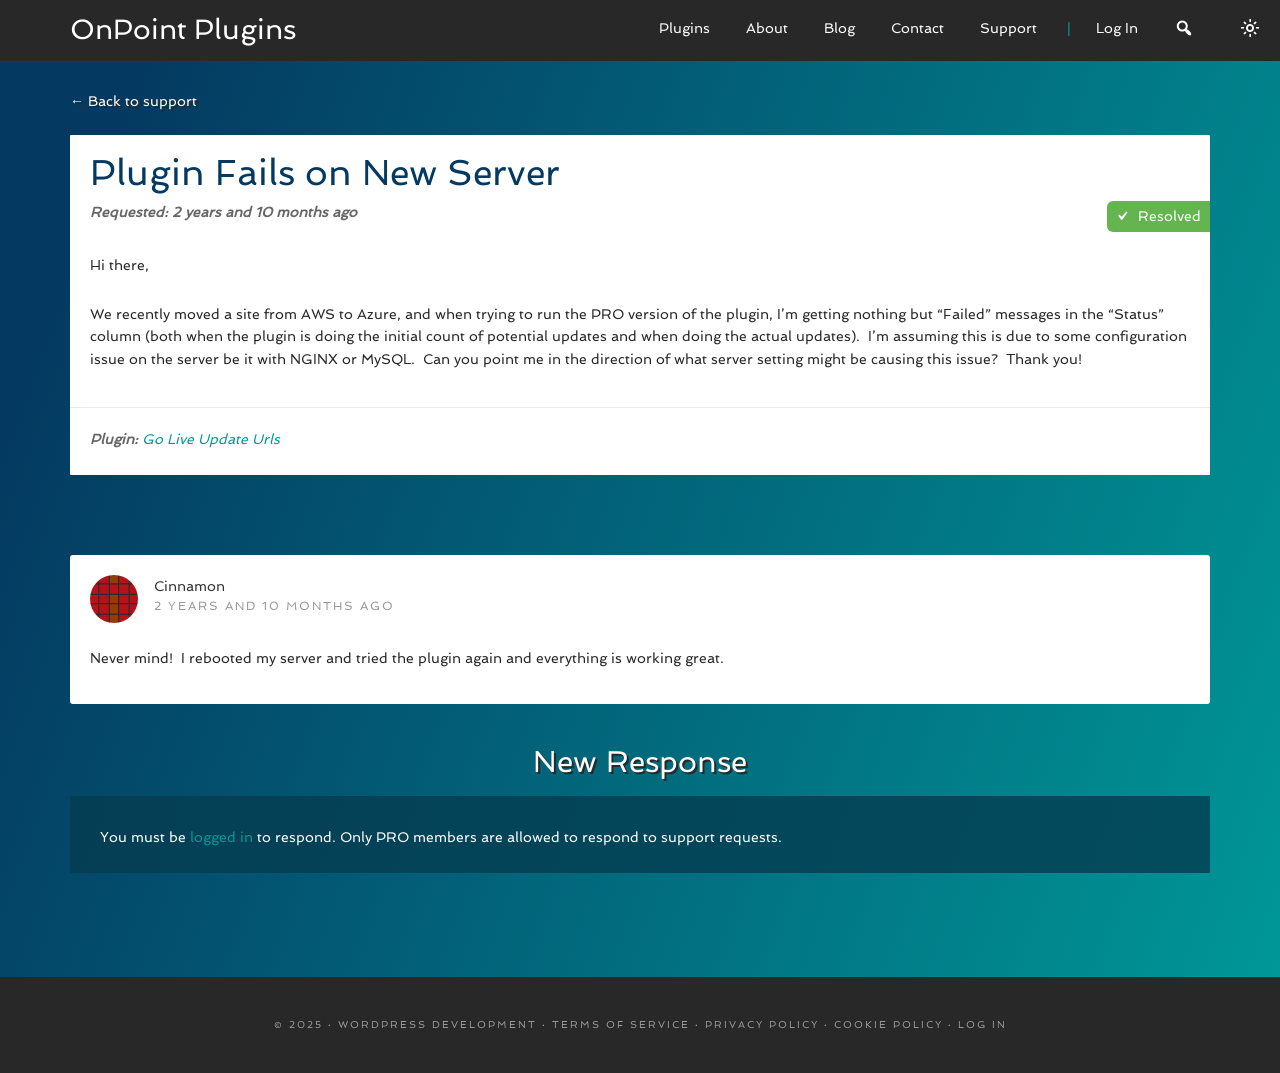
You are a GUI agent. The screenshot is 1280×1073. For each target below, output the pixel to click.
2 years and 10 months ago (274, 606)
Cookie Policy (888, 1024)
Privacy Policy (762, 1024)
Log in (982, 1024)
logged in (221, 837)
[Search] (1184, 30)
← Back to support (133, 101)
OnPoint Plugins (183, 29)
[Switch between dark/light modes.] (1250, 28)
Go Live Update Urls (211, 439)
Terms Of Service (621, 1024)
